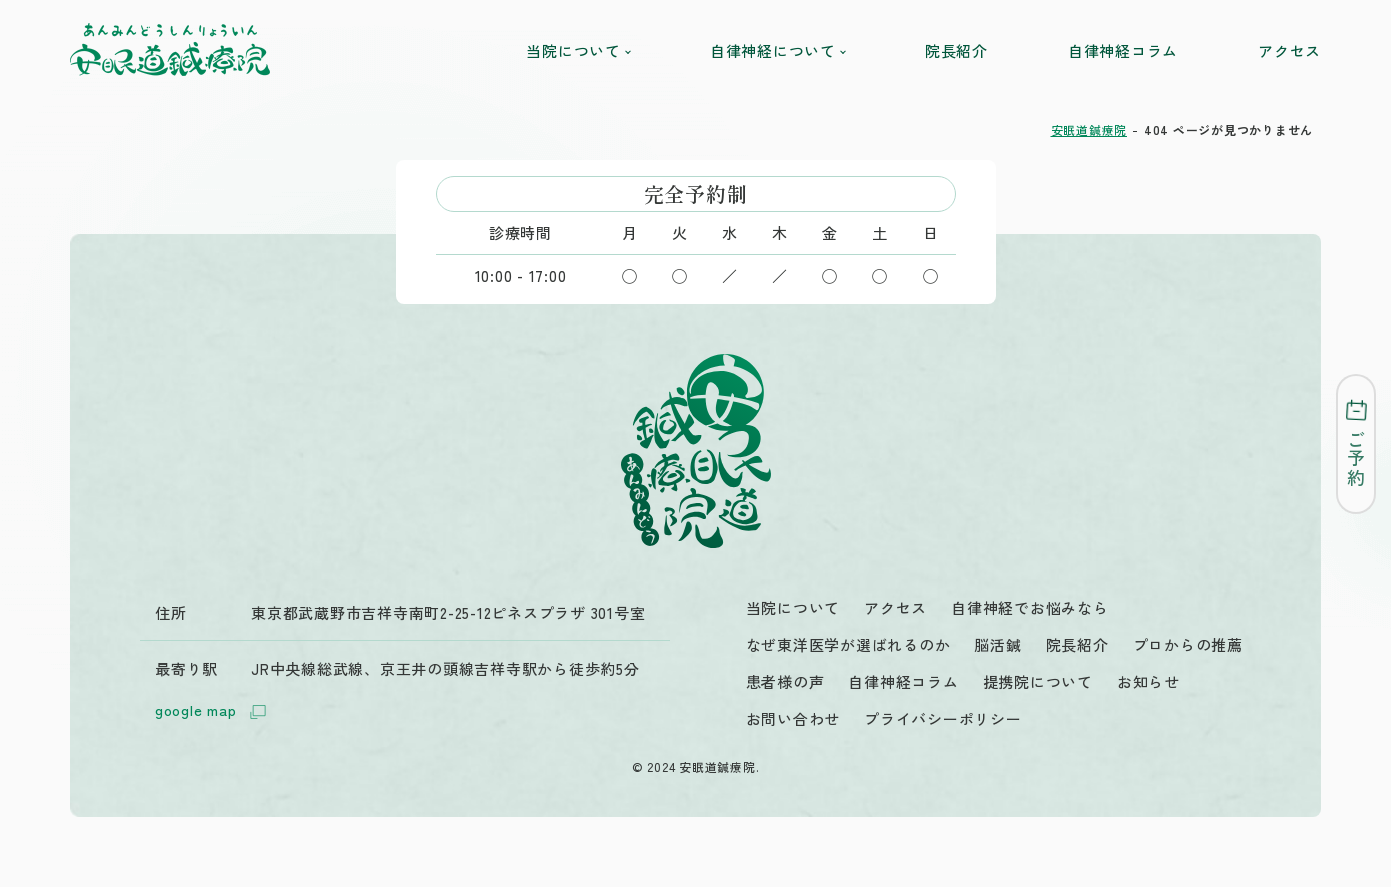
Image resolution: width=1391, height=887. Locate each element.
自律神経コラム (1123, 50)
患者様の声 (785, 681)
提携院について (1038, 681)
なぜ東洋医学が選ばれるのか (848, 644)
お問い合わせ (793, 718)
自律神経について (777, 50)
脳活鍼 (997, 644)
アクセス (1289, 50)
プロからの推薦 (1188, 644)
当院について (578, 50)
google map (214, 711)
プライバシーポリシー (943, 718)
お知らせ (1148, 681)
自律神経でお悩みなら (1030, 607)
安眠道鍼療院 (1089, 129)
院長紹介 (956, 50)
